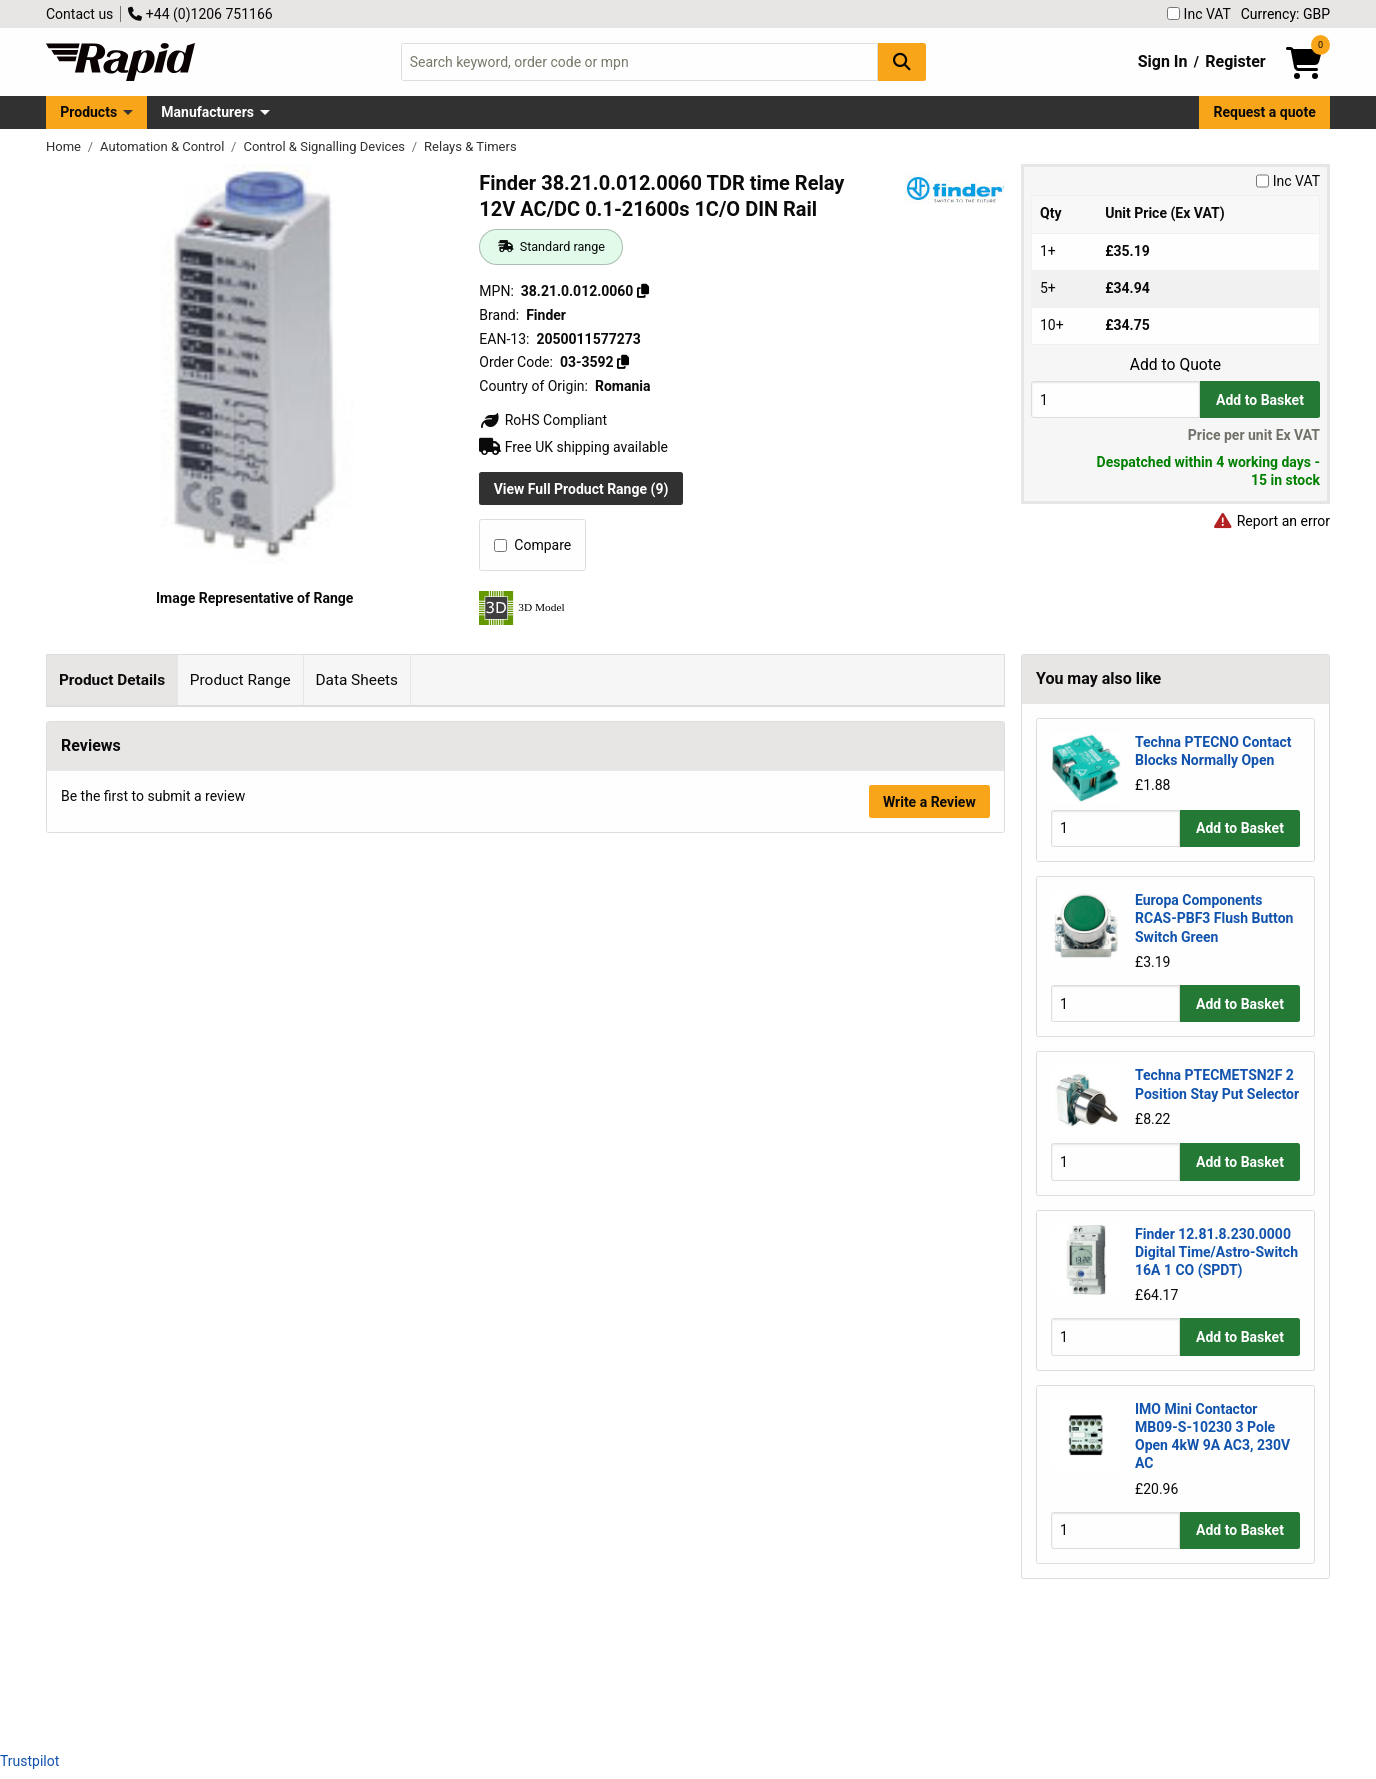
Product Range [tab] (240, 680)
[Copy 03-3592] (623, 362)
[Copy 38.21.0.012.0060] (643, 291)
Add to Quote (1175, 365)
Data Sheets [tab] (356, 680)
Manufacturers (207, 112)
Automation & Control (164, 146)
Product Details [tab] (112, 680)
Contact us (79, 14)
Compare (532, 545)
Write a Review (929, 1682)
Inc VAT (1199, 14)
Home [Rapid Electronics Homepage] (65, 146)
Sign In (1163, 61)
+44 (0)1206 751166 (200, 14)
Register (1235, 61)
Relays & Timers (470, 146)
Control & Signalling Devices (325, 146)
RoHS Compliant (543, 420)
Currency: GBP (1285, 14)
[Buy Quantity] (1115, 399)
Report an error (1271, 521)
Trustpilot (29, 1761)
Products (88, 112)
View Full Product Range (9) (581, 489)
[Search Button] (902, 61)
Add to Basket (1260, 400)
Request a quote (1265, 112)
